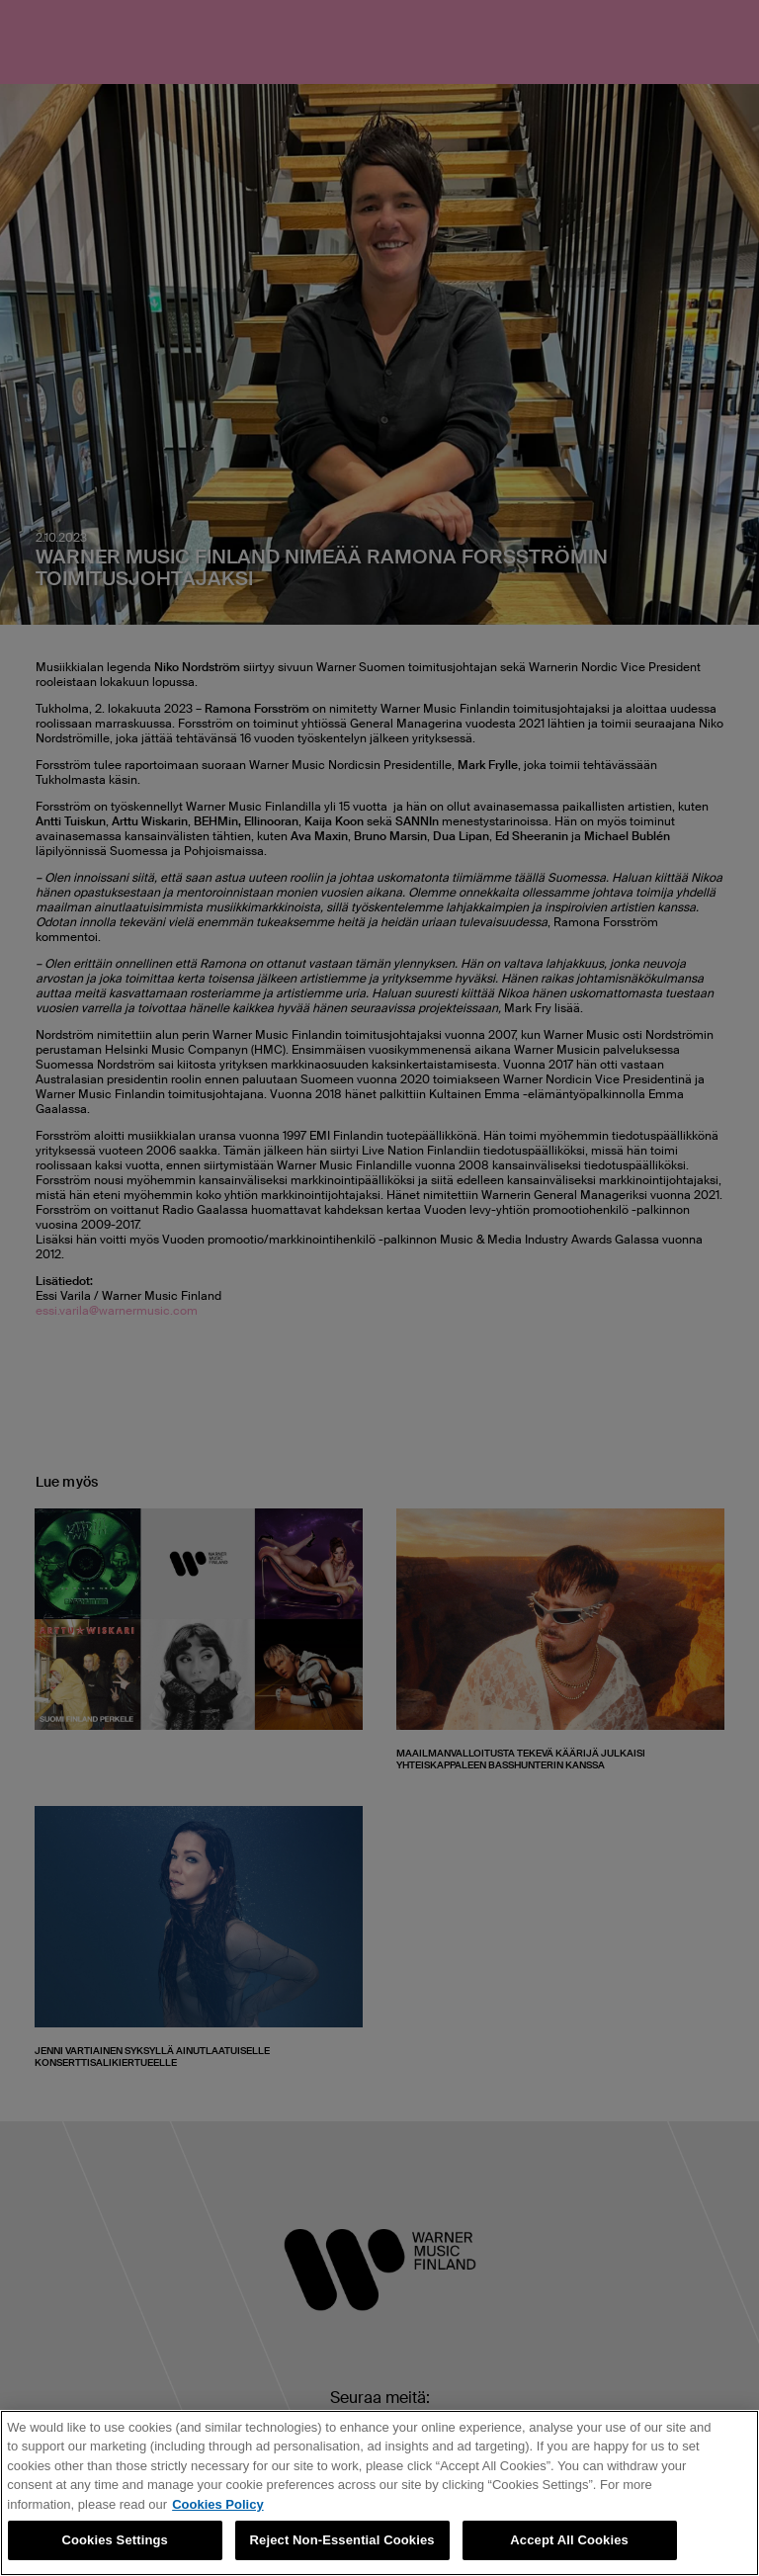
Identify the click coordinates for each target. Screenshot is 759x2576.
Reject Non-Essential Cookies (342, 2540)
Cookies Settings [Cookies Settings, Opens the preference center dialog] (114, 2540)
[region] (379, 2493)
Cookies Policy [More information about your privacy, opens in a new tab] (217, 2504)
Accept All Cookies (569, 2540)
